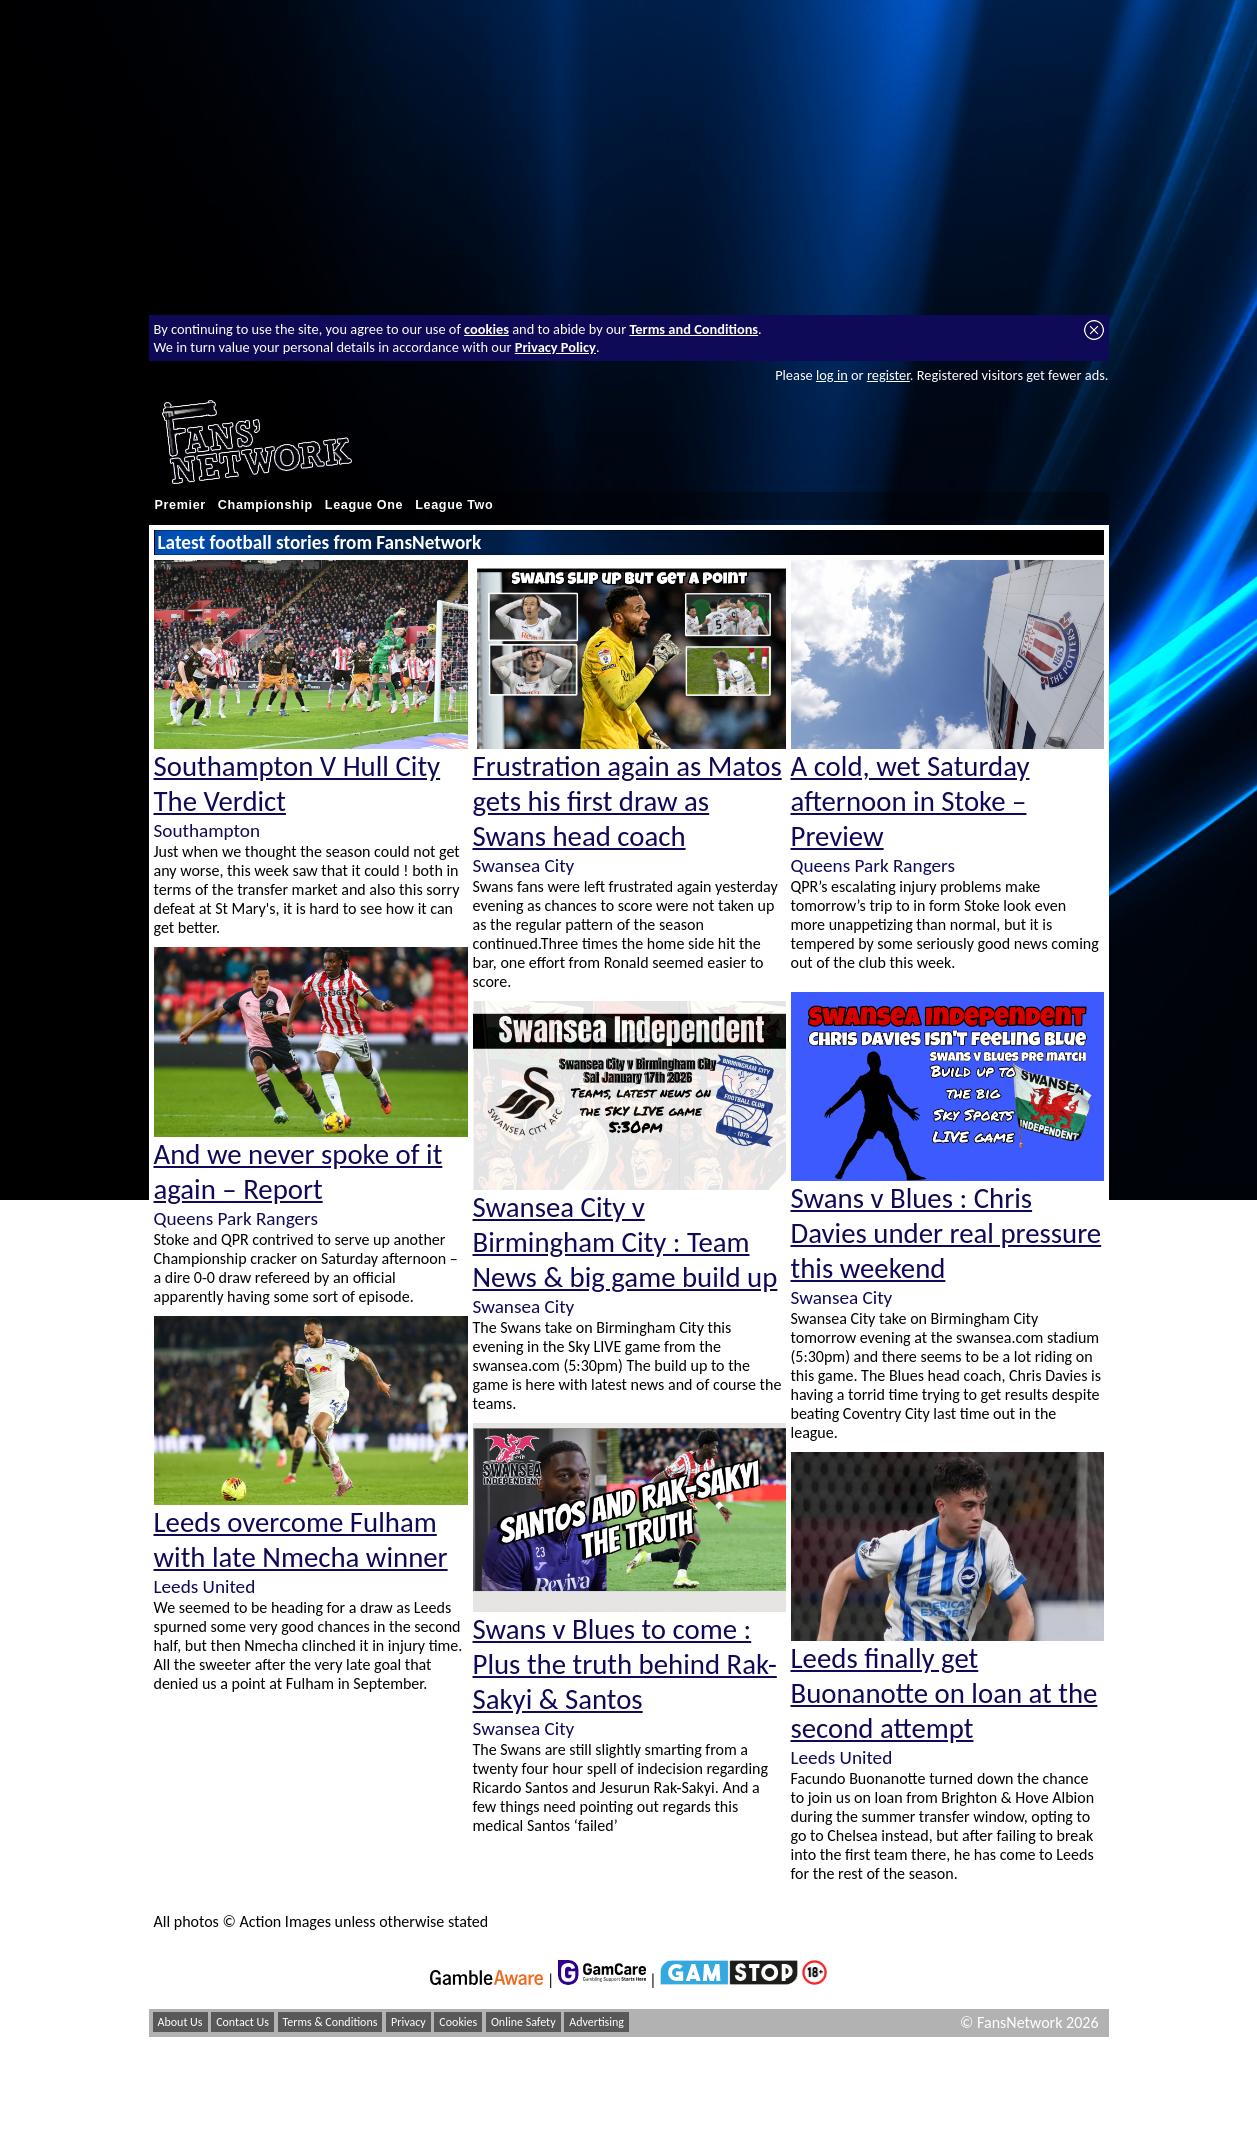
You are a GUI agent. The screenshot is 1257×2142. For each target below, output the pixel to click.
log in (832, 375)
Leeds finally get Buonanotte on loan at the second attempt (944, 1693)
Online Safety (523, 2022)
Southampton (207, 830)
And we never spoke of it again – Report (298, 1172)
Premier (180, 505)
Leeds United (205, 1586)
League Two (454, 505)
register (888, 375)
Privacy (408, 2022)
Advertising (596, 2022)
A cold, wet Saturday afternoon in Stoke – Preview (910, 801)
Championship (265, 505)
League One (364, 505)
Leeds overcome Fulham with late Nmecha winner (301, 1540)
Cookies (458, 2022)
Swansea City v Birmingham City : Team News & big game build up (625, 1242)
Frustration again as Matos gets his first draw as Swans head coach (627, 801)
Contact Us (242, 2022)
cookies (486, 329)
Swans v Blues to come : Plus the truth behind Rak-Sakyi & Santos (625, 1664)
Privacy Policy (555, 347)
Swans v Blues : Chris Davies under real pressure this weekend (946, 1233)
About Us (180, 2022)
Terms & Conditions (330, 2022)
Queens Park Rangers (236, 1218)
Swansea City (524, 865)
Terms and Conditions (693, 329)
